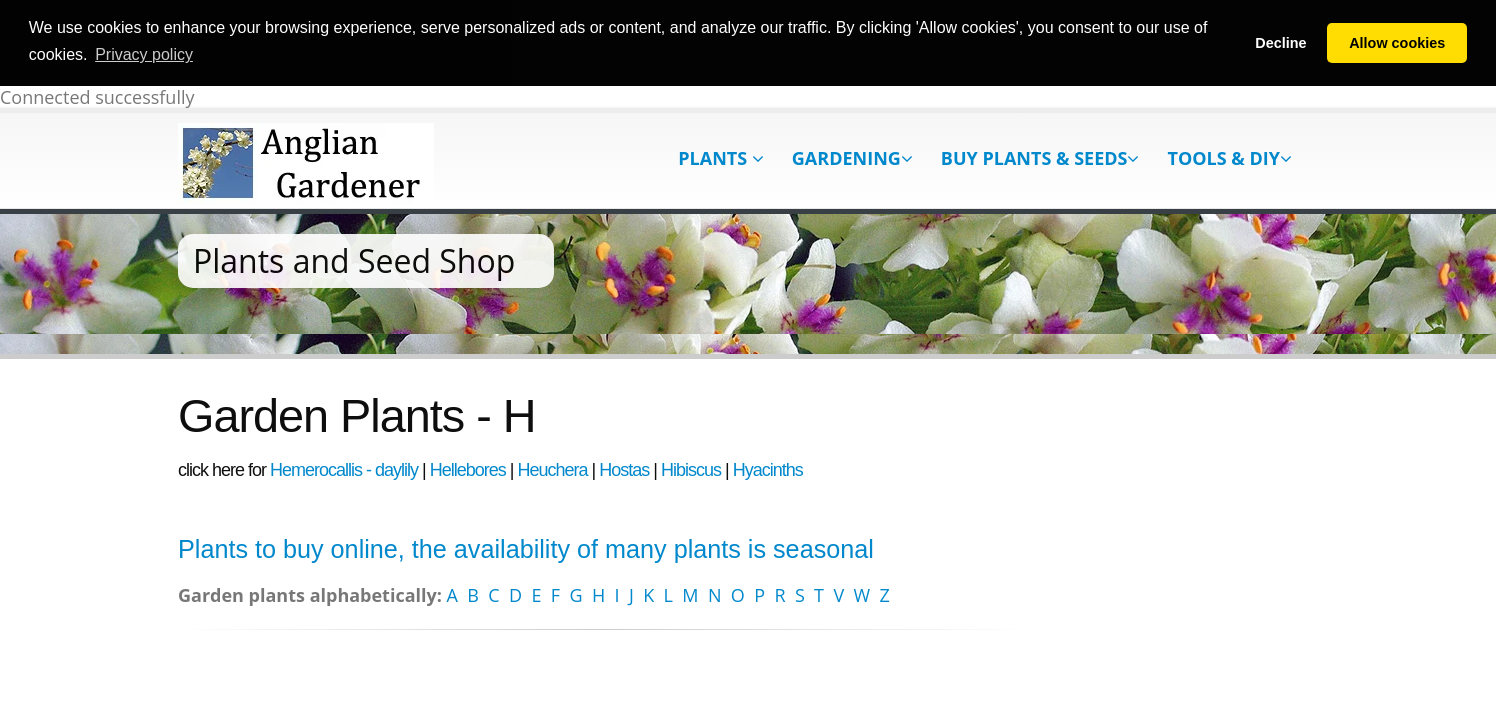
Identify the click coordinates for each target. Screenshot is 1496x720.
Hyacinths (768, 468)
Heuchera (553, 468)
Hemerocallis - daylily (344, 468)
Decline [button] (1280, 43)
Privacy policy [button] (144, 54)
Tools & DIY (1229, 156)
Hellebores (468, 468)
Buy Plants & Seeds (1040, 156)
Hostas (624, 468)
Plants (721, 156)
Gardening (852, 156)
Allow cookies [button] (1397, 43)
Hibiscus (691, 468)
